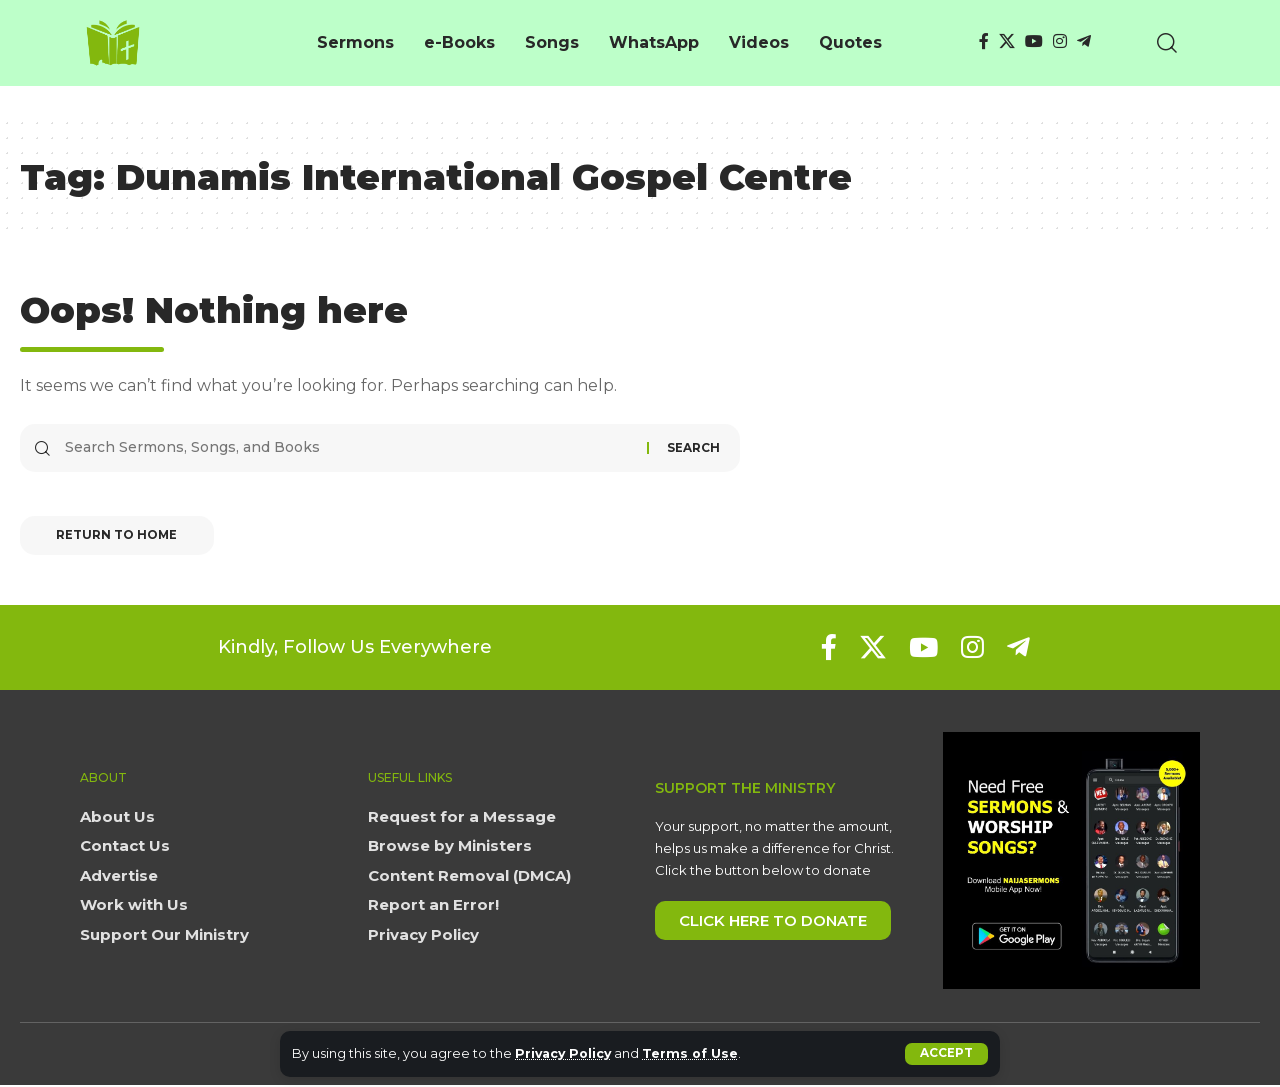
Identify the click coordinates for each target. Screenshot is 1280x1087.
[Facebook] (984, 41)
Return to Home (121, 537)
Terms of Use (695, 1053)
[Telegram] (1084, 41)
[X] (1007, 41)
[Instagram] (1060, 41)
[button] (946, 1054)
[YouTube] (1034, 41)
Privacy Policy (565, 1053)
